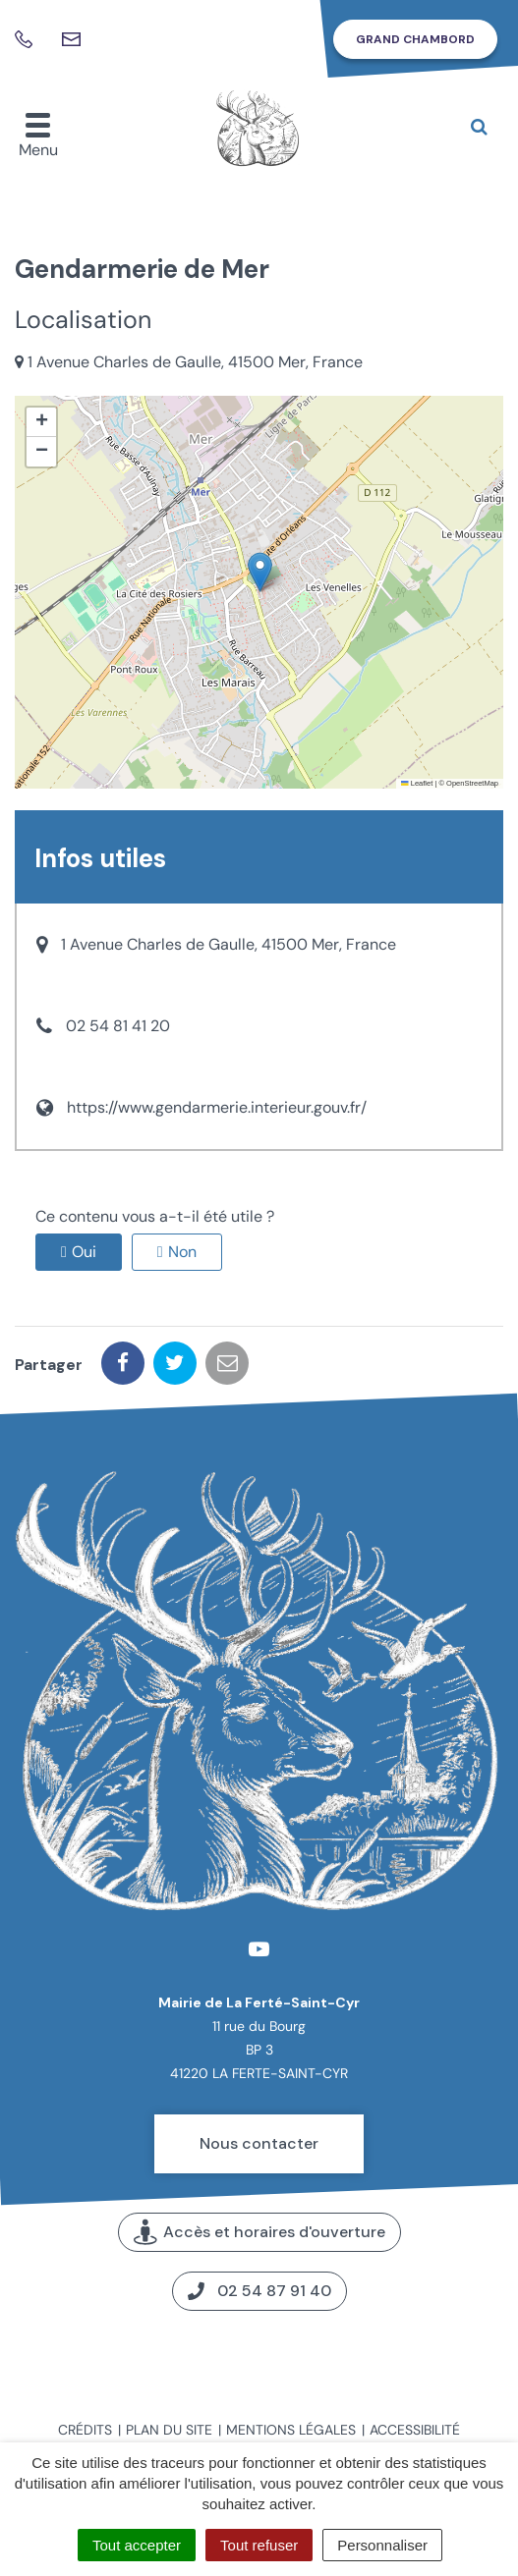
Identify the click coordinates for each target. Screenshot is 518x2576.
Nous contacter (259, 2143)
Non (182, 1251)
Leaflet (416, 783)
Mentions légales (291, 2430)
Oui (84, 1251)
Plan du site (169, 2430)
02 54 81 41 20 (118, 1025)
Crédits (85, 2430)
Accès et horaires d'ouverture (259, 2233)
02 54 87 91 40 (259, 2290)
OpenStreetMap (472, 783)
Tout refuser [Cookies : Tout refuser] (259, 2545)
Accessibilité (415, 2430)
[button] (260, 572)
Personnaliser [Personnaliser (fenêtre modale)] (382, 2545)
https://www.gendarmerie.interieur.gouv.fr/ (217, 1107)
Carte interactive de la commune (259, 2357)
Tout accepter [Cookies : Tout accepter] (136, 2545)
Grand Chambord (415, 39)
